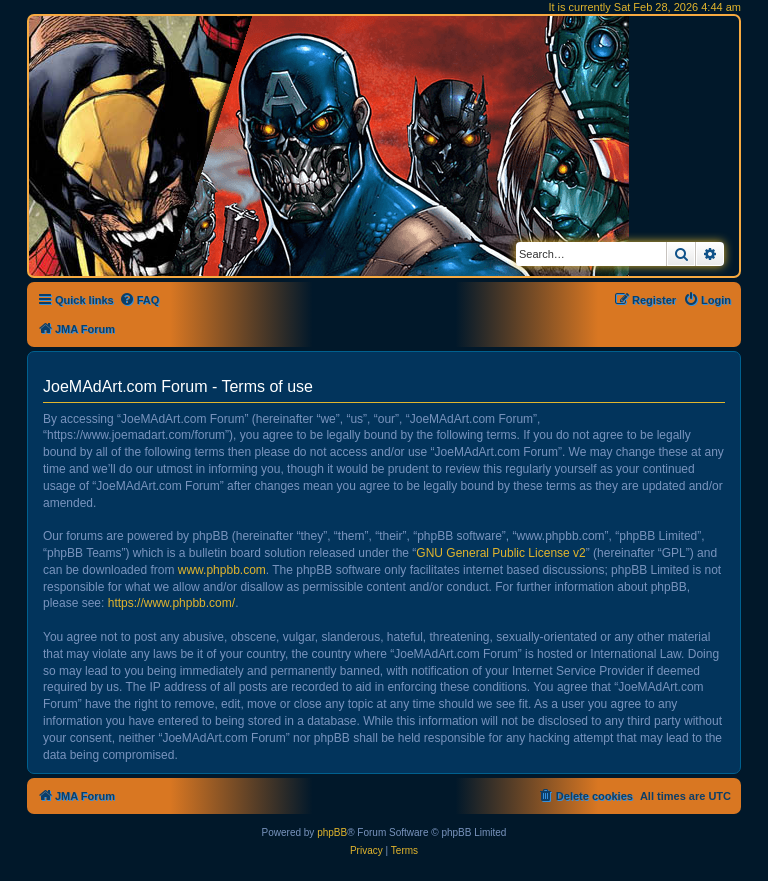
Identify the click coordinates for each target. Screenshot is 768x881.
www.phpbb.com (222, 570)
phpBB (332, 832)
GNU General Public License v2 (500, 553)
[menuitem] (139, 300)
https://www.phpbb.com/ (171, 603)
